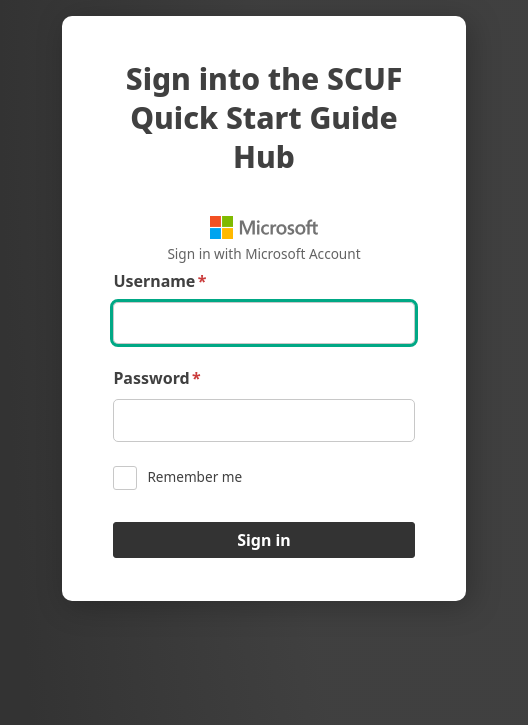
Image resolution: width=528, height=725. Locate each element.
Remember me (177, 478)
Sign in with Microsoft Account (263, 239)
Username (159, 281)
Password (156, 378)
